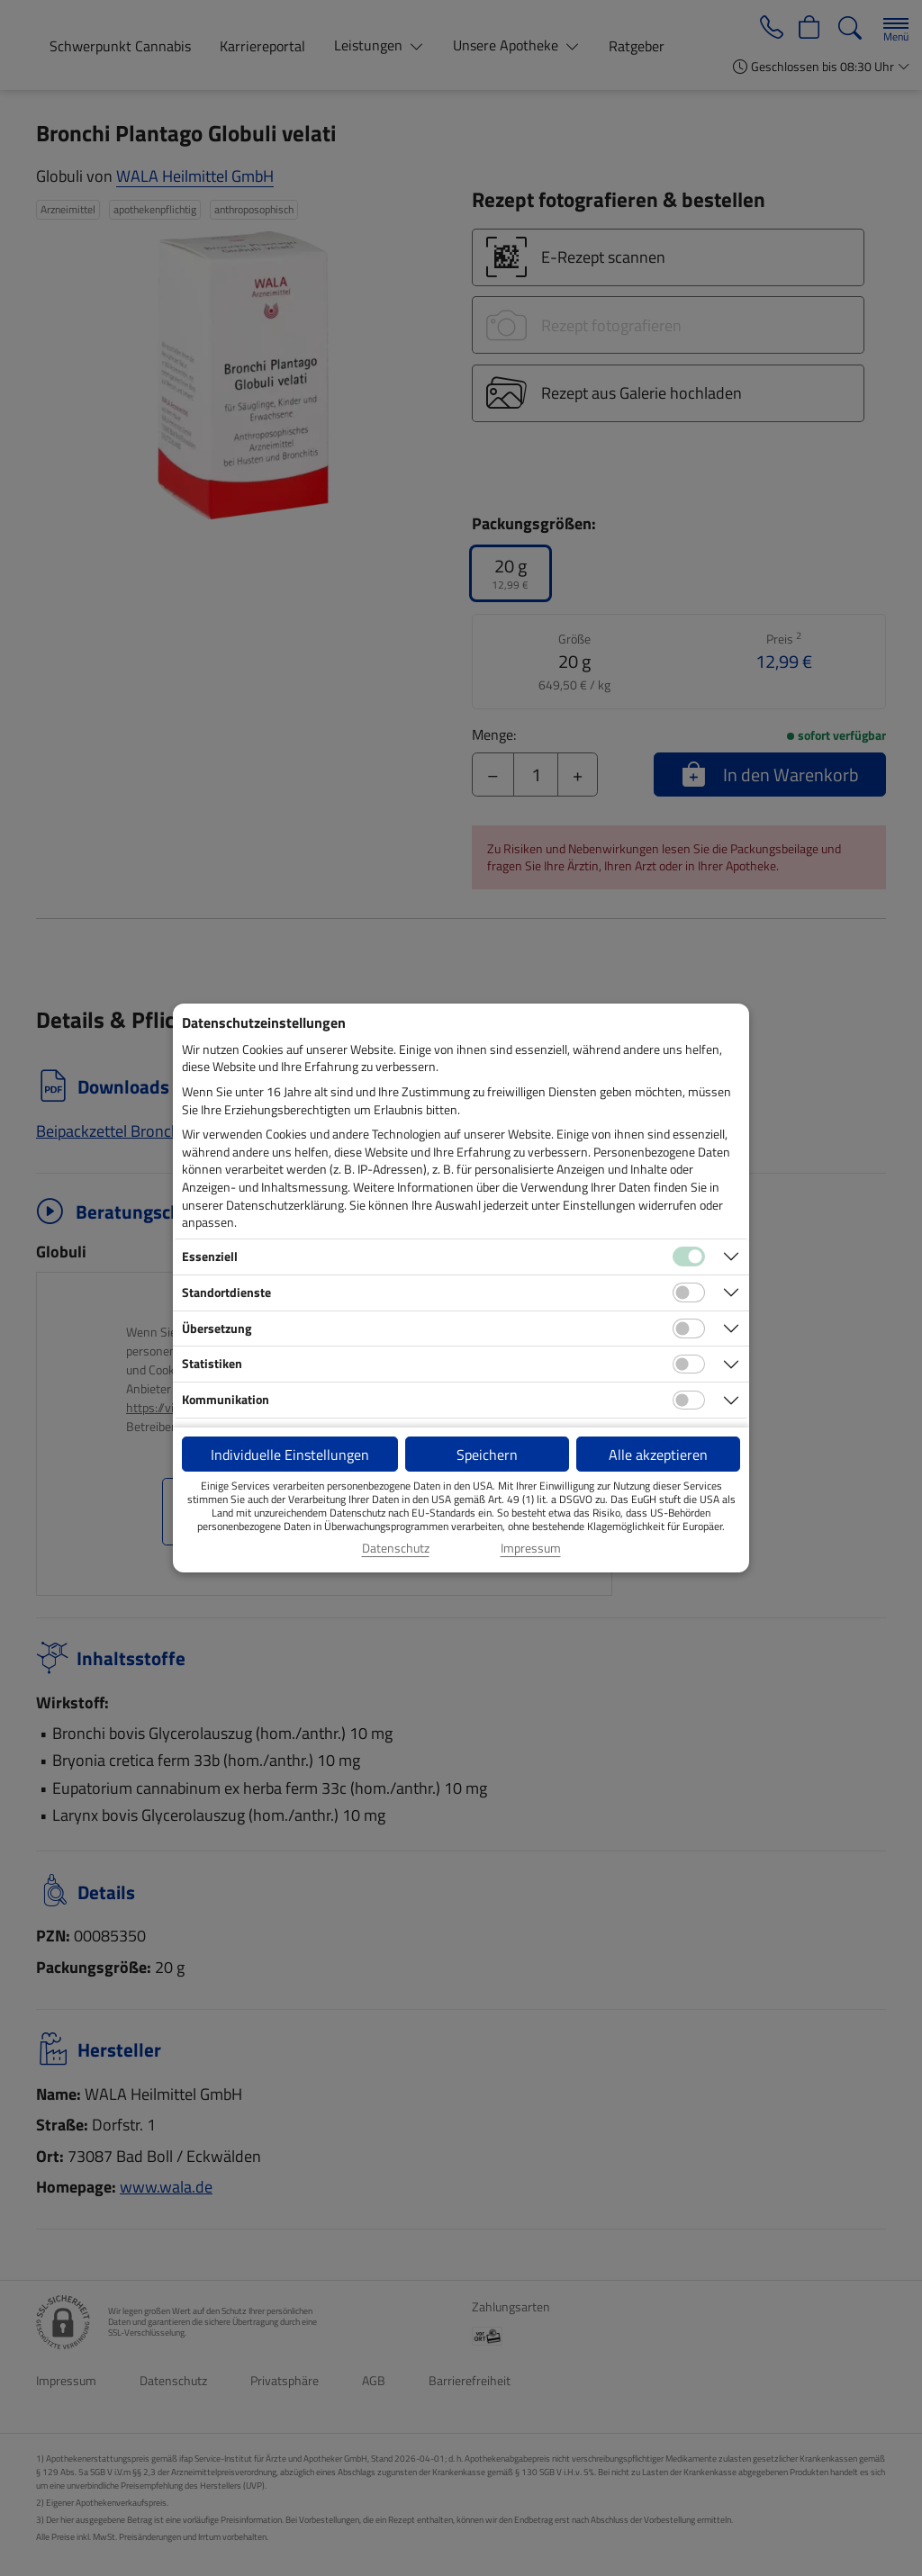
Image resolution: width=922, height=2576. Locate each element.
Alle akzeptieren (658, 1454)
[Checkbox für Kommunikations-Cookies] (689, 1400)
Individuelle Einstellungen (290, 1454)
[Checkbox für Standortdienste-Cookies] (689, 1292)
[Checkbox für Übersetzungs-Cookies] (689, 1328)
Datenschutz (395, 1548)
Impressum (531, 1548)
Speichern (487, 1454)
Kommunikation (225, 1399)
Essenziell (210, 1256)
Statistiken (212, 1363)
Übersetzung (216, 1328)
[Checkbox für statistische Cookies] (689, 1364)
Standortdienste (226, 1292)
